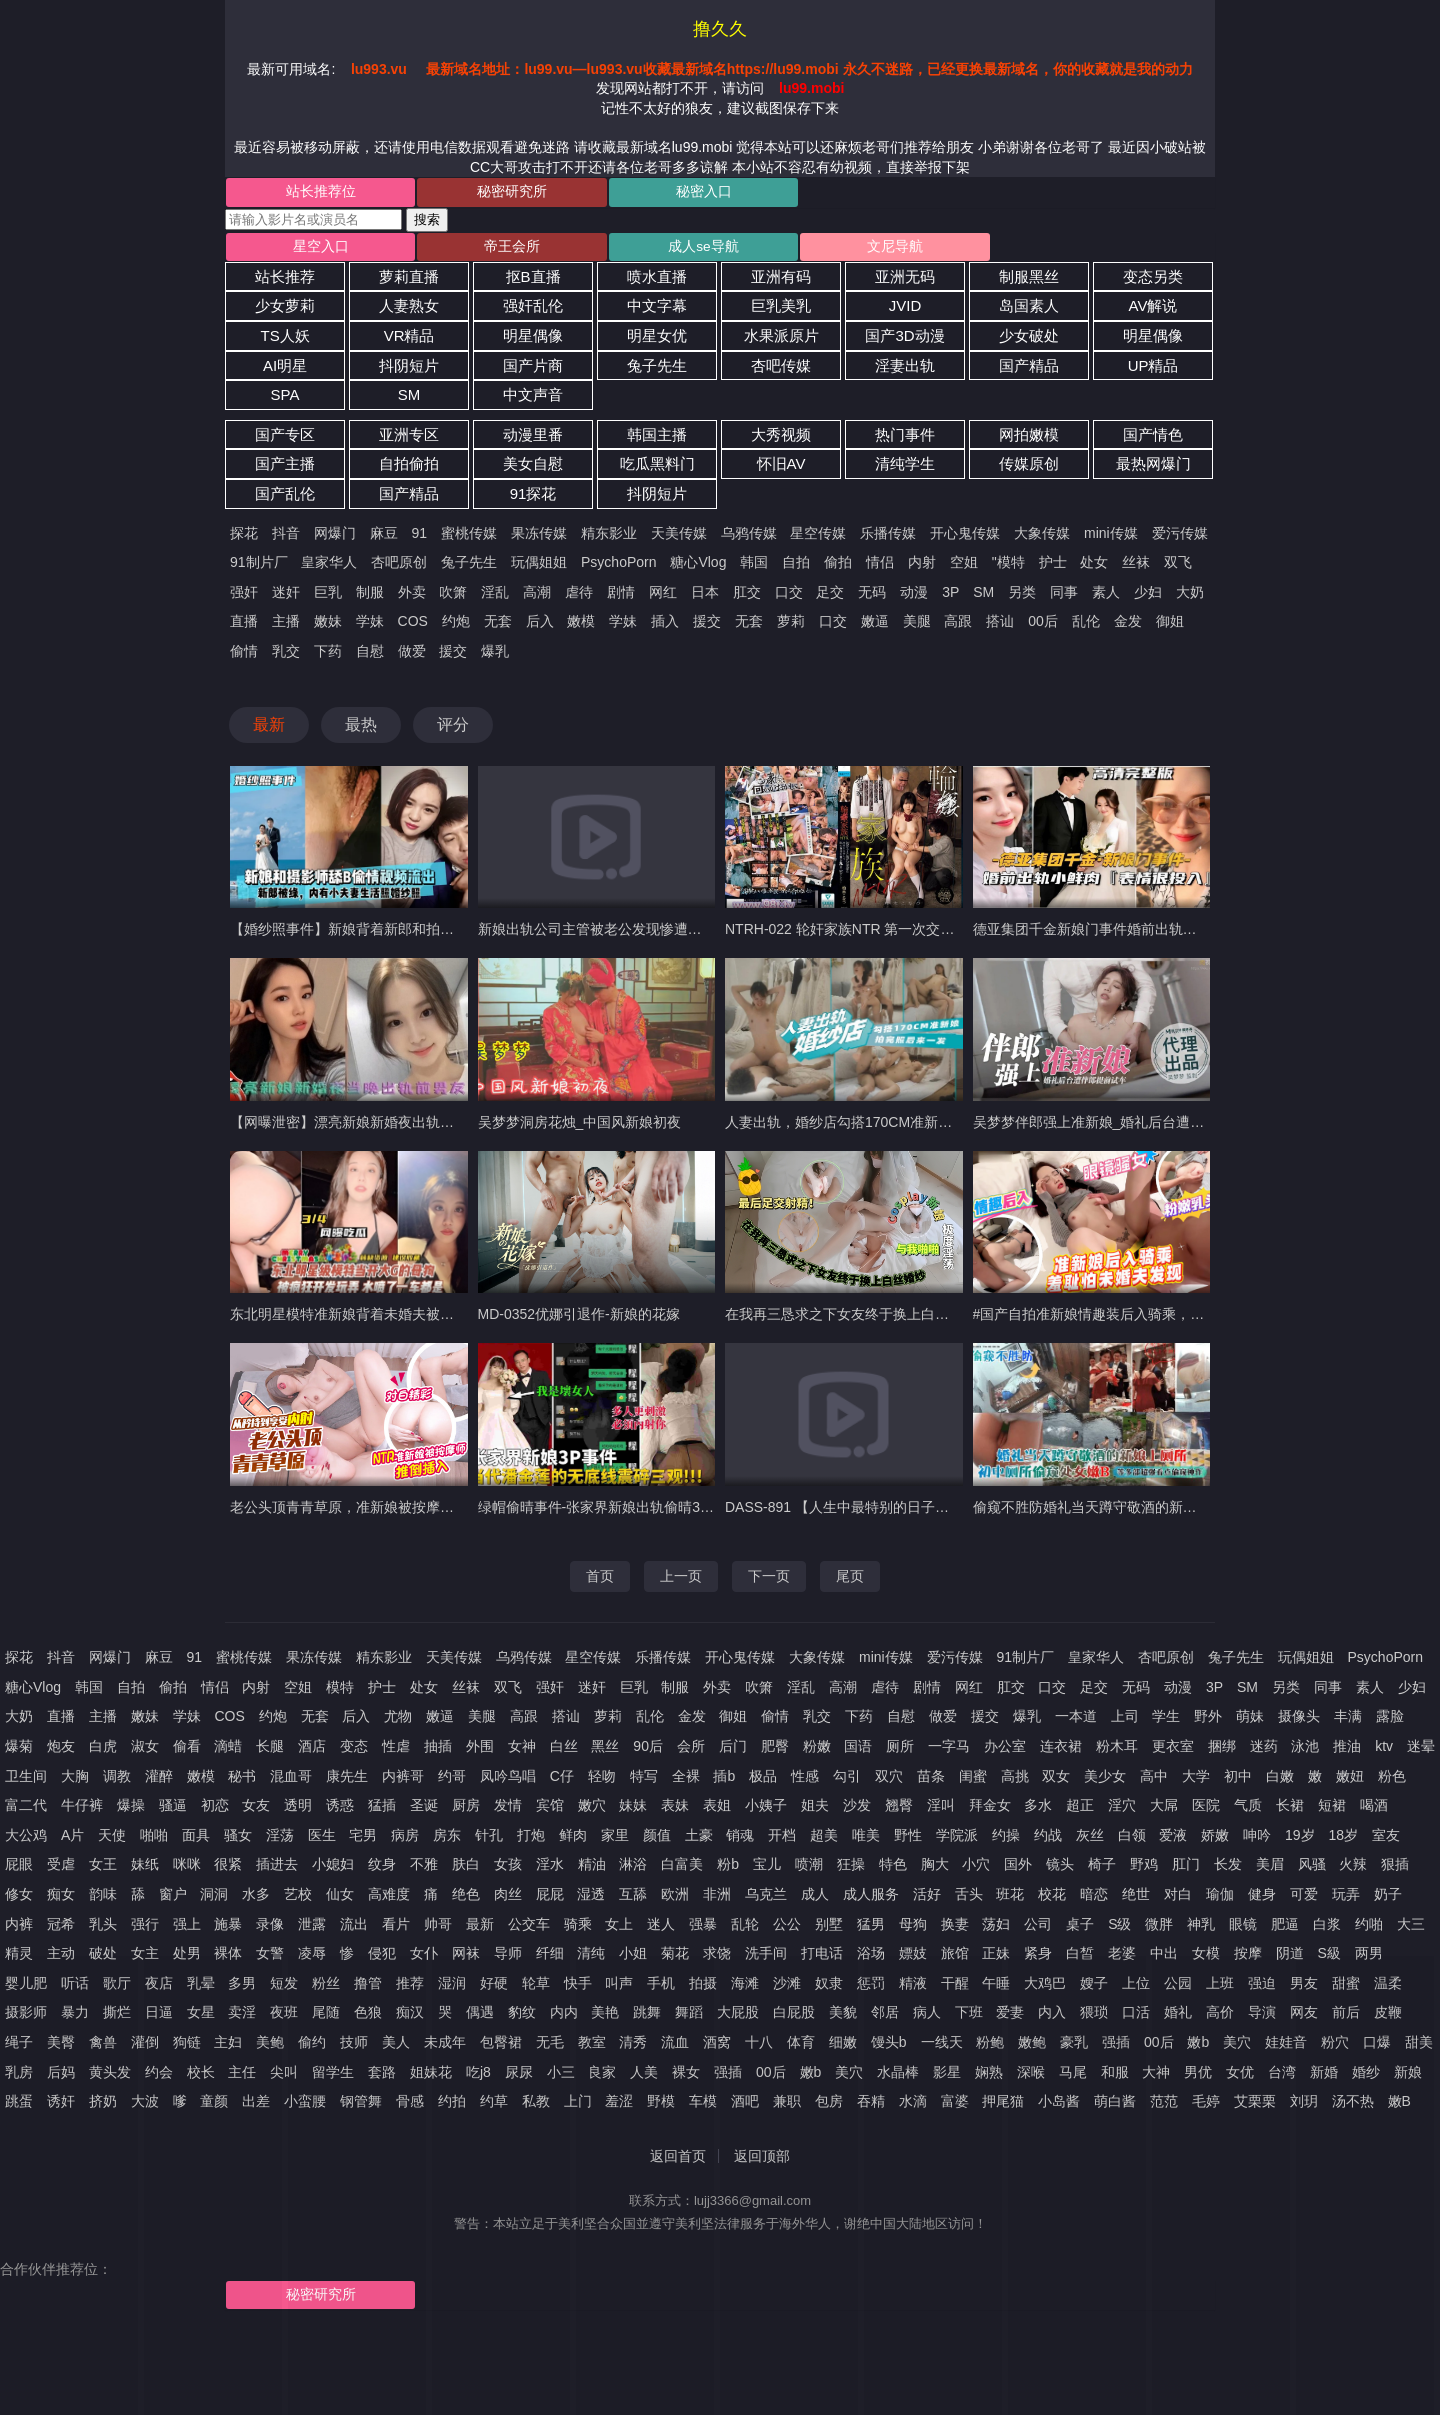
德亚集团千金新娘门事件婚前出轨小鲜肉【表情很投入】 (1148, 933)
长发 (1228, 1868)
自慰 (370, 654)
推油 (1347, 1749)
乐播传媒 (888, 536)
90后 (648, 1749)
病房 (405, 1838)
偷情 (244, 654)
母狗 (913, 1927)
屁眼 (19, 1868)
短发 (284, 1986)
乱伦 (1086, 625)
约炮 (456, 625)
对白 (1178, 1897)
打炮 (531, 1838)
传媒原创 (1029, 467)
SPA (285, 398)
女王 (103, 1868)
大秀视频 (781, 437)
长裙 (1290, 1809)
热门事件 (905, 437)
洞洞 (214, 1897)
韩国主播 (657, 437)
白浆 (1327, 1927)
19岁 (1300, 1838)
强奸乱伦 (533, 309)
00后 (1043, 625)
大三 (1411, 1927)
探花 (244, 536)
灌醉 (159, 1779)
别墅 (829, 1927)
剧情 (621, 595)
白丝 (564, 1749)
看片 (396, 1927)
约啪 (1369, 1927)
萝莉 (791, 625)
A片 (72, 1838)
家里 (615, 1838)
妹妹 (633, 1809)
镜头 (1060, 1868)
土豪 (699, 1838)
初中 (1238, 1779)
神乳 (1201, 1927)
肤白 (466, 1868)
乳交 (286, 654)
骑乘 (578, 1927)
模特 (340, 1690)
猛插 (382, 1809)
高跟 (958, 625)
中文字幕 (657, 309)
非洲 (717, 1897)
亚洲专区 (409, 437)
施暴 (228, 1927)
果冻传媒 (539, 536)
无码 (872, 595)
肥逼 (1285, 1927)
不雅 (424, 1868)
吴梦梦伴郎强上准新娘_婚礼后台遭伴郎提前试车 (1124, 1125)
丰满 (1348, 1720)
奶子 (1388, 1897)
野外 (1208, 1720)
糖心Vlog (698, 566)
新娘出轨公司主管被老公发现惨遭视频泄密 (611, 933)
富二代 (26, 1809)
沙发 (857, 1809)
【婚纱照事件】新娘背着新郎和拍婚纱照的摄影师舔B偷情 (409, 933)
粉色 (1392, 1779)
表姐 (717, 1809)
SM (409, 398)
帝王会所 (472, 249)
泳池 (1305, 1749)
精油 (592, 1868)
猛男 (871, 1927)
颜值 (657, 1838)
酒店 (312, 1749)
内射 (922, 566)
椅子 (1102, 1868)
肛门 (1186, 1868)
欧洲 (675, 1897)
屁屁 (550, 1897)
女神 (522, 1749)
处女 (1094, 566)
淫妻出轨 (905, 368)
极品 (763, 1779)
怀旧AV (781, 467)
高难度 (389, 1897)
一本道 (1076, 1720)
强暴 (703, 1927)
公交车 (529, 1927)
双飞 (1178, 566)
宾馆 (550, 1809)
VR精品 (409, 339)
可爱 (1304, 1897)
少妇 (1148, 595)
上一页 (681, 1579)
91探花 (533, 497)
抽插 (438, 1749)
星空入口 (307, 249)
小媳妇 (333, 1868)
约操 (1006, 1838)
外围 (480, 1749)
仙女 (340, 1897)
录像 (270, 1927)
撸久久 (720, 29)
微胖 (1159, 1927)
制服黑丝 (1029, 279)
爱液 (1173, 1838)
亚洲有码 (781, 279)
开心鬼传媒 (965, 536)
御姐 (1170, 625)
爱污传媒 (1180, 536)
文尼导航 (800, 249)
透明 (298, 1809)
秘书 (242, 1779)
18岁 (1344, 1838)
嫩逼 (875, 625)
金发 (1128, 625)
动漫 (914, 595)
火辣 (1353, 1868)
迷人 (661, 1927)
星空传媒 (818, 536)
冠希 (61, 1927)
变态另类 (1153, 279)
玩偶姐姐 (539, 566)
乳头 (103, 1927)
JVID (905, 309)
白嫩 (1280, 1779)
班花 (1010, 1897)
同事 (1064, 595)
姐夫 (815, 1809)
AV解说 (1153, 309)
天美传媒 (679, 536)
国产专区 (285, 437)
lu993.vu (379, 69)
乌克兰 (766, 1897)
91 (420, 536)
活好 (927, 1897)
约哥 (452, 1779)
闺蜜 (973, 1779)
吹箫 (453, 595)
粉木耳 (1117, 1749)
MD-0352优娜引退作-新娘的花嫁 (579, 1318)
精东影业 (609, 536)
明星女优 (657, 339)
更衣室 (1173, 1749)
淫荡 (280, 1838)
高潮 (537, 595)
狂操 (851, 1868)
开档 (782, 1838)
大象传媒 (1042, 536)
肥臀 (775, 1749)
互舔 (633, 1897)
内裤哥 (403, 1779)
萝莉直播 (409, 279)
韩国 (754, 566)
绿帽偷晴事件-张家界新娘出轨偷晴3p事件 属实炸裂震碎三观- (667, 1510)
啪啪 (154, 1838)
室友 (1386, 1838)
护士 (1053, 566)
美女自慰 (533, 467)
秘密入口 (636, 193)
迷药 (1264, 1749)
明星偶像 (533, 339)
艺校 (298, 1897)
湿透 (591, 1897)
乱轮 (745, 1927)
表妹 (675, 1809)
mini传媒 (1111, 536)
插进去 (277, 1868)
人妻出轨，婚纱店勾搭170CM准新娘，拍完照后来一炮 (894, 1125)
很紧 (228, 1868)
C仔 (562, 1779)
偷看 (187, 1749)
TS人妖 (284, 339)
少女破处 (1029, 339)
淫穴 (1122, 1809)
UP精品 (1153, 368)
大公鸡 (26, 1838)
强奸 (244, 595)
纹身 (382, 1868)
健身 (1262, 1897)
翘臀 (899, 1809)
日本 (705, 595)
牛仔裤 (82, 1809)
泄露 (312, 1927)
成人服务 (871, 1897)
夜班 (284, 2016)
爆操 (131, 1809)
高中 (1154, 1779)
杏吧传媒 (781, 368)
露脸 (1390, 1720)
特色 (893, 1868)
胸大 (935, 1868)
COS (413, 625)
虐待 (579, 595)
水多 (256, 1897)
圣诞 (424, 1809)
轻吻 (602, 1779)
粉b (728, 1868)
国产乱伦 (285, 497)
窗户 (173, 1897)
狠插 (1395, 1868)
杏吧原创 (399, 566)
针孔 (489, 1838)
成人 (815, 1897)
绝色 (466, 1897)
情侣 (880, 566)
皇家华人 (329, 566)
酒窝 (717, 2045)
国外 (1018, 1868)
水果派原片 (781, 339)
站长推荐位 (307, 193)
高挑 (1015, 1779)
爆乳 (495, 654)
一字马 (949, 1749)
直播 (244, 625)
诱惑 (340, 1809)
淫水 (550, 1868)
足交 (830, 595)
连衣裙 (1061, 1749)
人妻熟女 (409, 309)
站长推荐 (285, 279)
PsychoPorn (618, 566)
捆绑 (1222, 1749)
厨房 (466, 1809)
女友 (256, 1809)
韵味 (103, 1897)
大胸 (75, 1779)
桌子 (1080, 1927)
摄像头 (1299, 1720)
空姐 (964, 566)
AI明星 (285, 368)
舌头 (969, 1897)
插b (724, 1779)
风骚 (1312, 1868)
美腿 (917, 625)
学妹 (370, 625)
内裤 (19, 1927)
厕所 (900, 1749)
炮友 (61, 1749)
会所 (691, 1749)
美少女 (1105, 1779)
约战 (1048, 1838)
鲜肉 (573, 1838)
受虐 (61, 1868)
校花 (1052, 1897)
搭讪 (1000, 625)
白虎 (103, 1749)
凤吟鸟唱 (508, 1779)
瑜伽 (1220, 1897)
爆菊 (19, 1749)
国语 (858, 1749)
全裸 (686, 1779)
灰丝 (1090, 1838)
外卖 (412, 595)
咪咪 (187, 1868)
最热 (361, 727)
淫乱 (495, 595)
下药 (328, 654)
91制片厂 (259, 566)
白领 (1132, 1838)
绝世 (1136, 1897)
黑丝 (605, 1749)
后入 (540, 625)
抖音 (286, 536)
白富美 (682, 1868)
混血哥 (291, 1779)
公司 (1038, 1927)
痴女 (61, 1897)
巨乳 (328, 595)
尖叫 (284, 2075)
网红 (663, 595)
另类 (1022, 595)
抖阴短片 (409, 368)
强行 (145, 1927)
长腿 (270, 1749)
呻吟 (1257, 1838)
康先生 (347, 1779)
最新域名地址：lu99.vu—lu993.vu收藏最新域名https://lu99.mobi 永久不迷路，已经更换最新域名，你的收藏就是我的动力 (809, 69)
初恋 (215, 1809)
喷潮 (809, 1868)
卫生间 (26, 1779)
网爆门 (335, 536)
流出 (354, 1927)
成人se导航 (636, 249)
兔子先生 (657, 368)
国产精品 (1029, 368)
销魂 (740, 1838)
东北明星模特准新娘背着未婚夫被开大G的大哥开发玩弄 (403, 1318)
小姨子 (766, 1809)
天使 (112, 1838)
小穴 (976, 1868)
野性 (908, 1838)
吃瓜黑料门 (657, 467)
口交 (789, 595)
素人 (1106, 595)
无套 (498, 625)
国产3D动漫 (904, 339)
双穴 (889, 1779)
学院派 (957, 1838)
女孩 (508, 1868)
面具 (196, 1838)
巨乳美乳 (781, 309)
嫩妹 (328, 625)
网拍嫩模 (1029, 437)
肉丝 (508, 1897)
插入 (665, 625)
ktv (1384, 1749)
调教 (117, 1779)
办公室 (1005, 1749)
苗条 (931, 1779)
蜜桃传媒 (469, 536)
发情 (508, 1809)
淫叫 (941, 1809)
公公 (787, 1927)
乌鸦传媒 (749, 536)
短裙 (1332, 1809)
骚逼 (173, 1809)
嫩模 (581, 625)
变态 (354, 1749)
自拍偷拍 (409, 467)
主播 (286, 625)
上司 (1125, 1720)
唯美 (866, 1838)
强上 (187, 1927)
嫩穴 (592, 1809)
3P (950, 595)
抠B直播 (533, 279)
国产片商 (533, 368)
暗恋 (1094, 1897)
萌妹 (1250, 1720)
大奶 (1190, 595)
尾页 (850, 1579)
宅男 (363, 1838)
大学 (1196, 1779)
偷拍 (838, 566)
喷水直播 (657, 279)
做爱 (412, 654)
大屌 (1164, 1809)
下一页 (769, 1579)
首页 (600, 1579)
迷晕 (1421, 1749)
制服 (370, 595)
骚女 (238, 1838)
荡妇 (996, 1927)
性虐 (396, 1749)
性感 (805, 1779)
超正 (1080, 1809)
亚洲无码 (905, 279)
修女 (19, 1897)
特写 (644, 1779)
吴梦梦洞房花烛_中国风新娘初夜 (580, 1125)
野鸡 (1144, 1868)
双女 (1056, 1779)
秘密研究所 (472, 193)
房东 (447, 1838)
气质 (1248, 1809)
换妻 (955, 1927)
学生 (1166, 1720)
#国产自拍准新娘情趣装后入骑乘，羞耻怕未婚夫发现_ (1142, 1318)
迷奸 (286, 595)
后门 (733, 1749)
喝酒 (1374, 1809)
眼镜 (1243, 1927)
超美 (824, 1838)
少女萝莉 (285, 309)
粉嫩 (817, 1749)
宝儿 (767, 1868)
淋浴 (633, 1868)
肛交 (747, 595)
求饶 (717, 1957)
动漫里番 (533, 437)
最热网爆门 (1153, 467)
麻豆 (384, 536)
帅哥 (438, 1927)
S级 (1119, 1927)
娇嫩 (1215, 1838)
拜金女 (990, 1809)
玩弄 (1346, 1897)
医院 (1206, 1809)
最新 (269, 727)
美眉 (1270, 1868)
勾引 (847, 1779)
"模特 (1008, 566)
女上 (619, 1927)
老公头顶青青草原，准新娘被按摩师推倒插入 (370, 1510)
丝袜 (1136, 566)
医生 (322, 1838)
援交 (707, 625)
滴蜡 (228, 1749)
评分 (453, 727)
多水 (1038, 1809)
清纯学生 (905, 467)
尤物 (398, 1720)
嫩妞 (1350, 1779)
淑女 (145, 1749)
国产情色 (1153, 437)
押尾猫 (1003, 2105)
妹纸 (145, 1868)
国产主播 (285, 467)
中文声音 (533, 398)
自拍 (796, 566)
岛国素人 (1029, 309)
